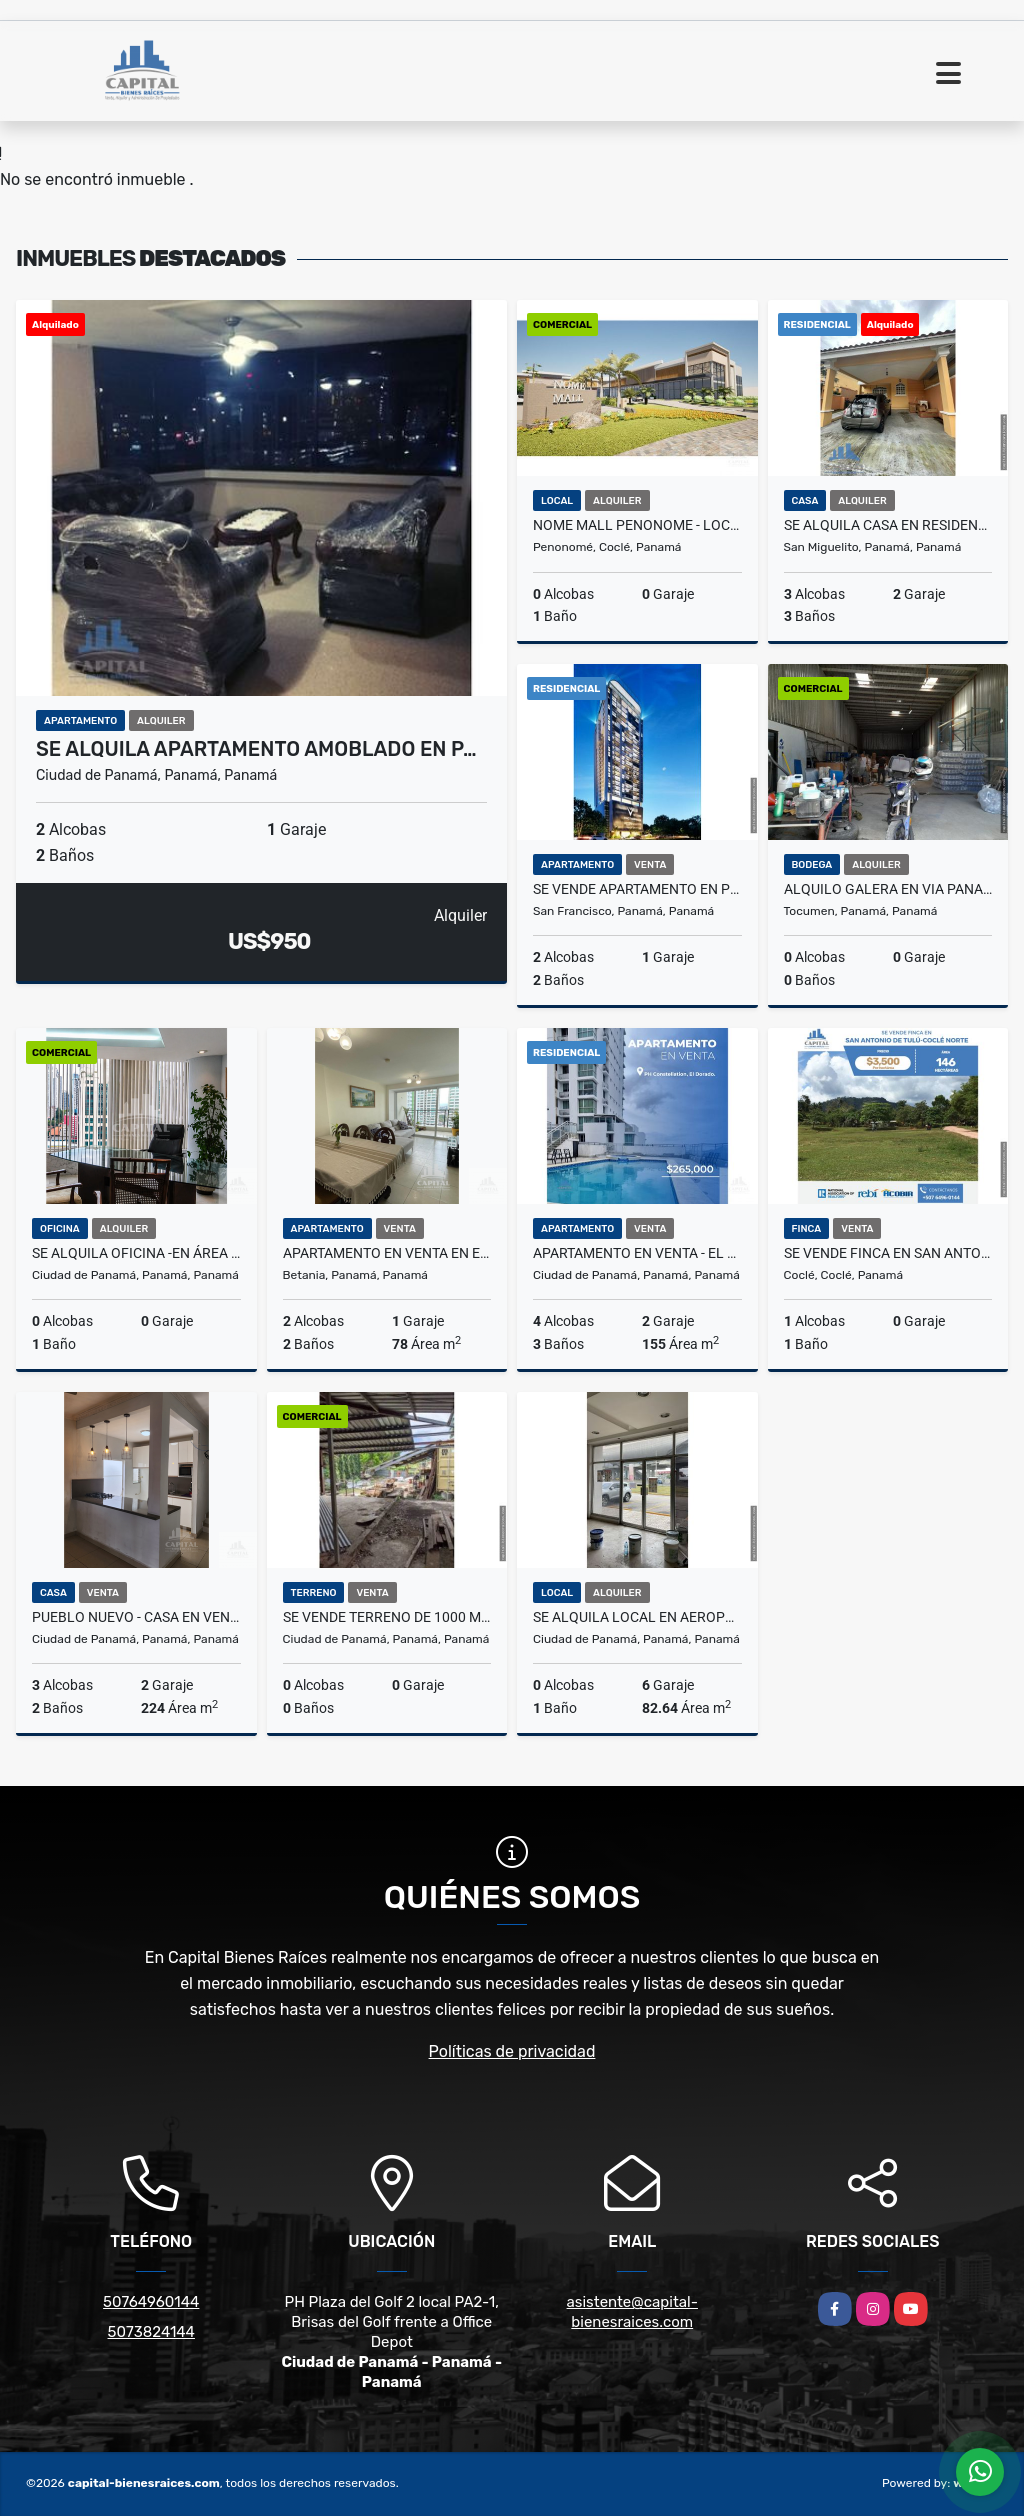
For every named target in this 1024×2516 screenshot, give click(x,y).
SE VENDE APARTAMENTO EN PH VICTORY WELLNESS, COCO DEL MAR (637, 889)
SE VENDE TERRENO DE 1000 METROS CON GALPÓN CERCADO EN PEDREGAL (387, 1617)
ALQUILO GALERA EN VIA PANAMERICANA (888, 889)
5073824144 (151, 2332)
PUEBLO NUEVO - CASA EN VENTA (136, 1617)
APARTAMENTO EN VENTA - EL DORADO (637, 1253)
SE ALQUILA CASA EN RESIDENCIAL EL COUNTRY (888, 525)
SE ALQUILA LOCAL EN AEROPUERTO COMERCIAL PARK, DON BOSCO (637, 1617)
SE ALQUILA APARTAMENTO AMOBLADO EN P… (256, 749)
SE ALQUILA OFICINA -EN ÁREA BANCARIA (136, 1253)
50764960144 (151, 2302)
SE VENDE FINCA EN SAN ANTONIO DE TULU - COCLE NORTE (888, 1253)
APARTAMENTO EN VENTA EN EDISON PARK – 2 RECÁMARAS (387, 1253)
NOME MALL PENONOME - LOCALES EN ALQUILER (637, 525)
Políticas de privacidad (512, 2051)
